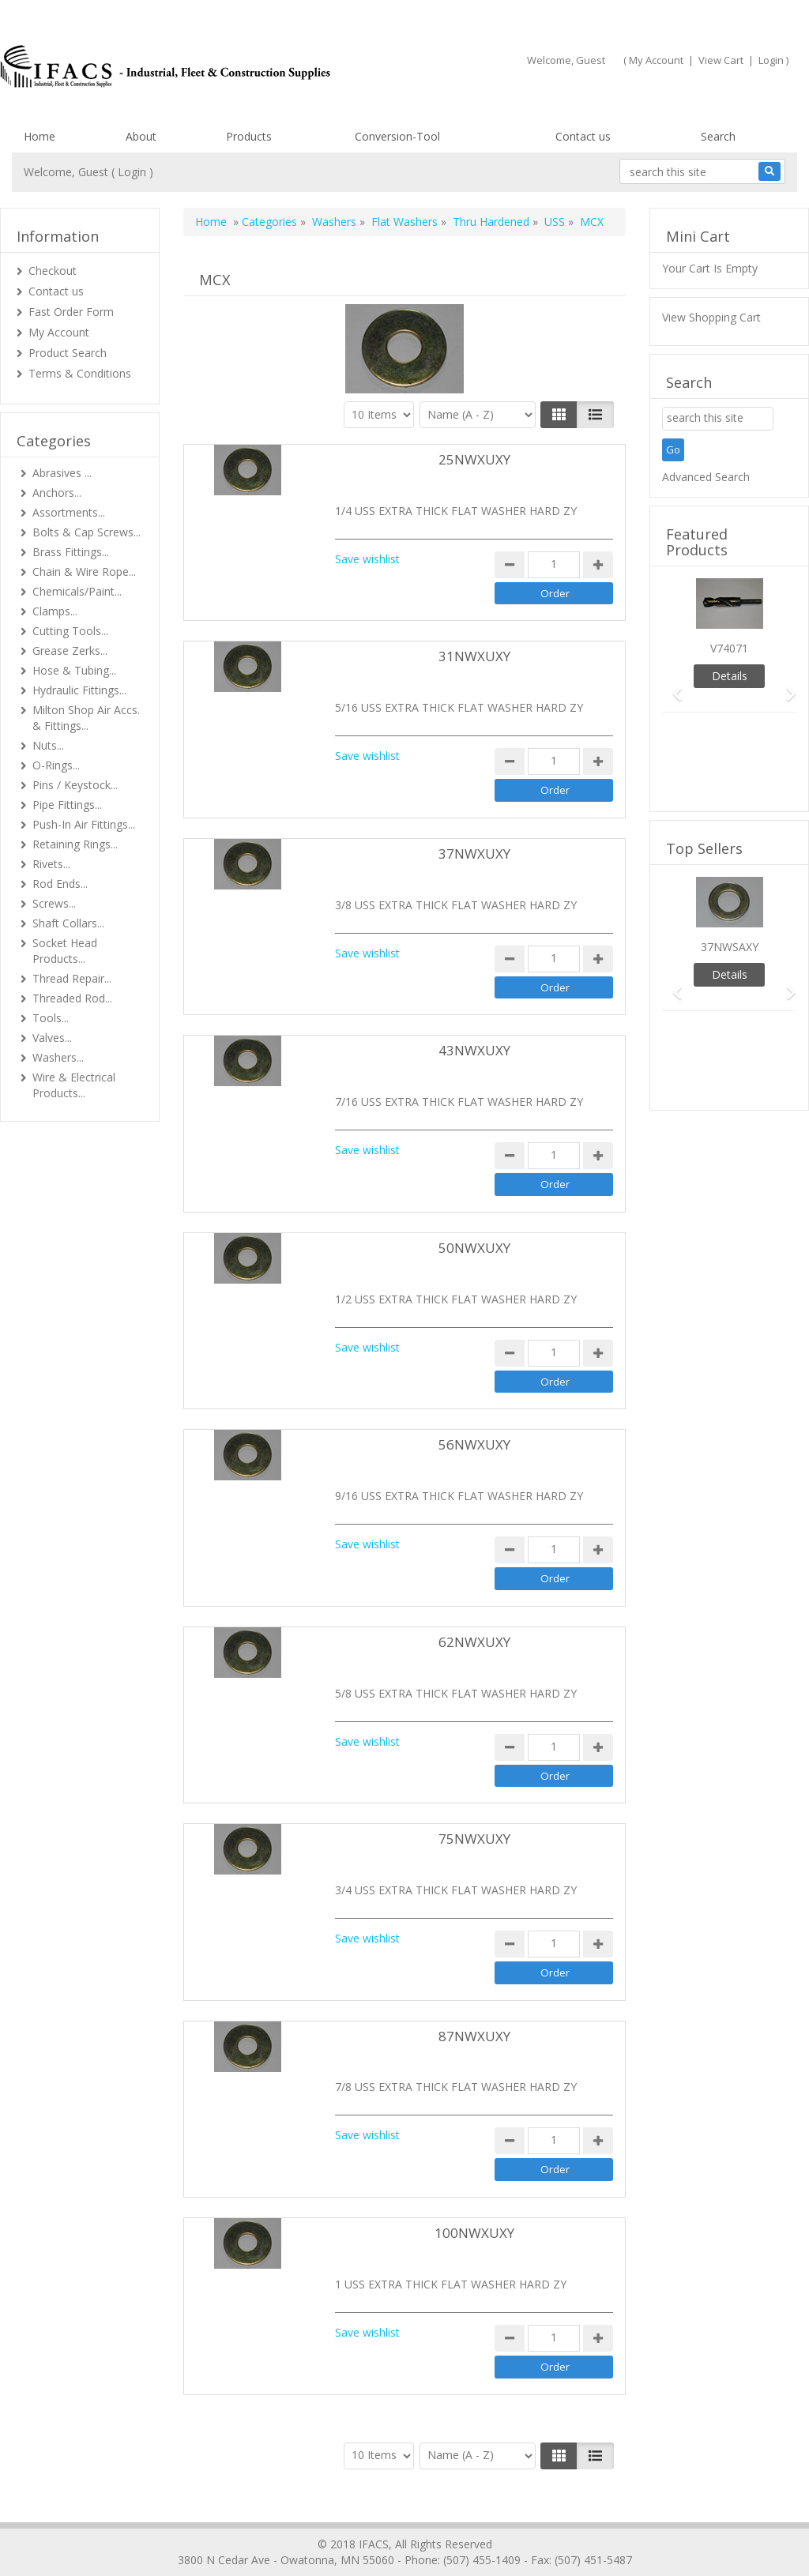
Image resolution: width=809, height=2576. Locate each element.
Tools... (50, 1017)
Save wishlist (367, 558)
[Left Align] (559, 414)
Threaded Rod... (72, 998)
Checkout (52, 270)
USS (554, 221)
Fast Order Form (71, 311)
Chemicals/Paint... (77, 591)
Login (771, 60)
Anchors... (56, 492)
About (141, 136)
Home (39, 136)
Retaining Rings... (75, 844)
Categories (269, 221)
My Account (656, 60)
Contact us (583, 136)
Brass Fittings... (70, 551)
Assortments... (68, 512)
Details (729, 675)
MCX (592, 221)
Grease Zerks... (69, 650)
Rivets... (51, 863)
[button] (672, 686)
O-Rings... (56, 765)
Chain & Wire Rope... (84, 571)
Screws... (54, 903)
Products (249, 136)
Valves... (52, 1037)
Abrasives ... (62, 472)
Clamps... (54, 611)
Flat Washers (404, 221)
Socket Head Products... (64, 950)
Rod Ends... (60, 883)
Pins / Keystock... (75, 784)
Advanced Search (706, 476)
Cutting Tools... (70, 630)
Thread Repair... (71, 978)
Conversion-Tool (397, 136)
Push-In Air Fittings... (83, 824)
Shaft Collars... (68, 923)
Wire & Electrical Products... (73, 1085)
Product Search (67, 352)
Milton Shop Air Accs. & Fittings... (86, 717)
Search (718, 136)
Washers (334, 221)
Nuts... (48, 745)
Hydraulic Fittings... (79, 690)
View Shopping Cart (711, 317)
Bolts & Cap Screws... (86, 532)
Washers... (58, 1057)
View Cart (720, 60)
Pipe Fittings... (67, 804)
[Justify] (595, 414)
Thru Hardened (491, 221)
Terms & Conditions (79, 373)
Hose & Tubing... (74, 670)
